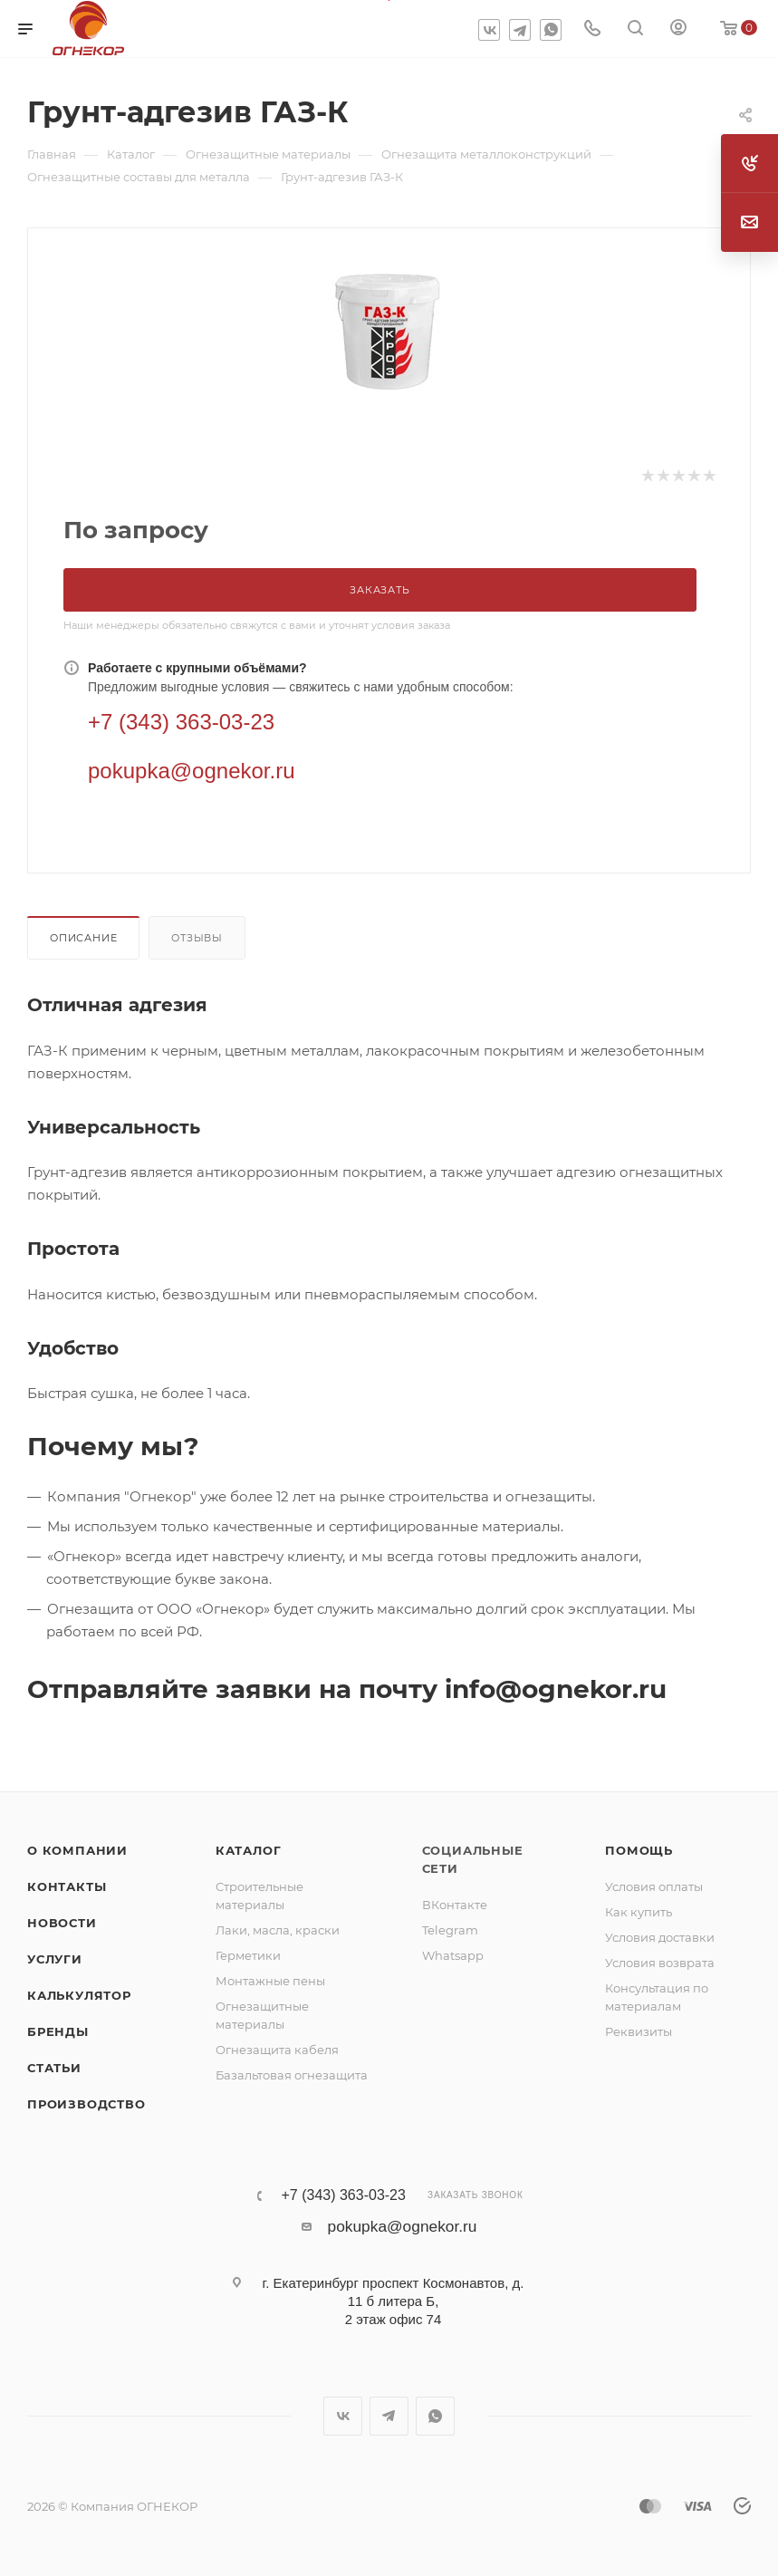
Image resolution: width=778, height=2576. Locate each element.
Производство (86, 2104)
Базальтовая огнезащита (292, 2075)
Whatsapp (453, 1955)
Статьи (54, 2067)
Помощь (639, 1850)
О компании (77, 1850)
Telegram (520, 30)
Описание (83, 937)
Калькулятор (79, 1995)
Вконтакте (489, 30)
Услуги (54, 1959)
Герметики (248, 1955)
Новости (62, 1922)
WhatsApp (551, 30)
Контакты (66, 1886)
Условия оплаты (654, 1886)
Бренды (58, 2031)
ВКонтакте (454, 1904)
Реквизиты (638, 2031)
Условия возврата (660, 1962)
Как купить (638, 1912)
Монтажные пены (270, 1980)
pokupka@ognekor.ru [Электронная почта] (191, 770)
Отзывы (197, 937)
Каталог (249, 1850)
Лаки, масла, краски (278, 1930)
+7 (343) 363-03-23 (343, 2195)
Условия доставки (660, 1937)
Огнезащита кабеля (277, 2049)
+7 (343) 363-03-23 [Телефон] (181, 721)
